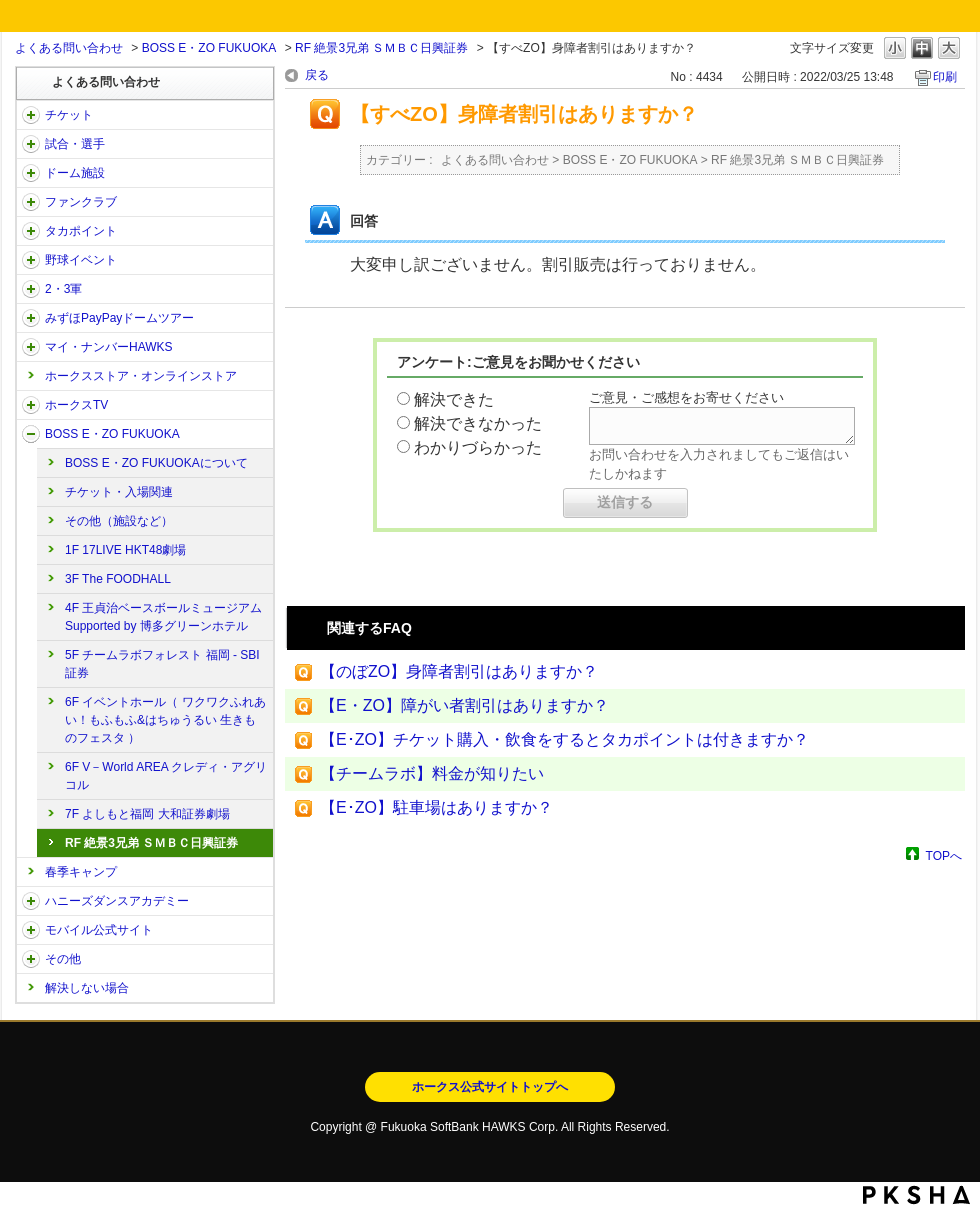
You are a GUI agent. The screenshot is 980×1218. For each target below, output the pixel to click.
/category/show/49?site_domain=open (31, 959)
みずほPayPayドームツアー (119, 318)
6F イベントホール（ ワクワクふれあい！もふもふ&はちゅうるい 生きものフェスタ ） (165, 720)
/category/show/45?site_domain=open (31, 318)
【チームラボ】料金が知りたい (432, 773)
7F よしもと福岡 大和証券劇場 (147, 814)
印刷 (945, 77)
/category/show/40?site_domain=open (31, 202)
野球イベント (81, 260)
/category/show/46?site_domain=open (31, 347)
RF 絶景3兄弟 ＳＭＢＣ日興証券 (381, 48)
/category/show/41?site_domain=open (31, 231)
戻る (317, 75)
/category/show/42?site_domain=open (31, 260)
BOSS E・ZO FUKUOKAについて (156, 463)
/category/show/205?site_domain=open (31, 405)
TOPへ (944, 855)
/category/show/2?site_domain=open (31, 115)
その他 (63, 959)
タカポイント (81, 231)
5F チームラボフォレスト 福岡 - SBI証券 (162, 664)
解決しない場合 (87, 988)
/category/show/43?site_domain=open (31, 289)
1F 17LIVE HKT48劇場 (125, 550)
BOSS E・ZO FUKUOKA (209, 48)
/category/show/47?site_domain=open (31, 901)
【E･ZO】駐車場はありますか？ (436, 807)
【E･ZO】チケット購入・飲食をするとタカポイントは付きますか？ (564, 739)
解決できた (454, 399)
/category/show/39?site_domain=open (31, 173)
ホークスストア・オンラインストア (141, 376)
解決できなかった (478, 423)
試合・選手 (75, 144)
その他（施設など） (119, 521)
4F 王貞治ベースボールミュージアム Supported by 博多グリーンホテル (163, 617)
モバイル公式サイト (99, 930)
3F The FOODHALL (118, 579)
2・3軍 (63, 289)
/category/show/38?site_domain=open (31, 144)
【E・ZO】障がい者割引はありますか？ (464, 705)
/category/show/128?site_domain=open (31, 434)
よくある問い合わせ (69, 48)
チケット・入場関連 (119, 492)
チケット (69, 115)
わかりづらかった (478, 447)
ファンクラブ (81, 202)
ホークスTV (76, 405)
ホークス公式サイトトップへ (490, 1087)
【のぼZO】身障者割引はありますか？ (459, 671)
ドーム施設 (75, 173)
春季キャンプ (81, 872)
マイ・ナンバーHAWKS (109, 347)
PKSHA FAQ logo (916, 1195)
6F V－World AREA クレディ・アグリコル (166, 776)
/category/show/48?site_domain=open (31, 930)
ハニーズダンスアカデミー (117, 901)
